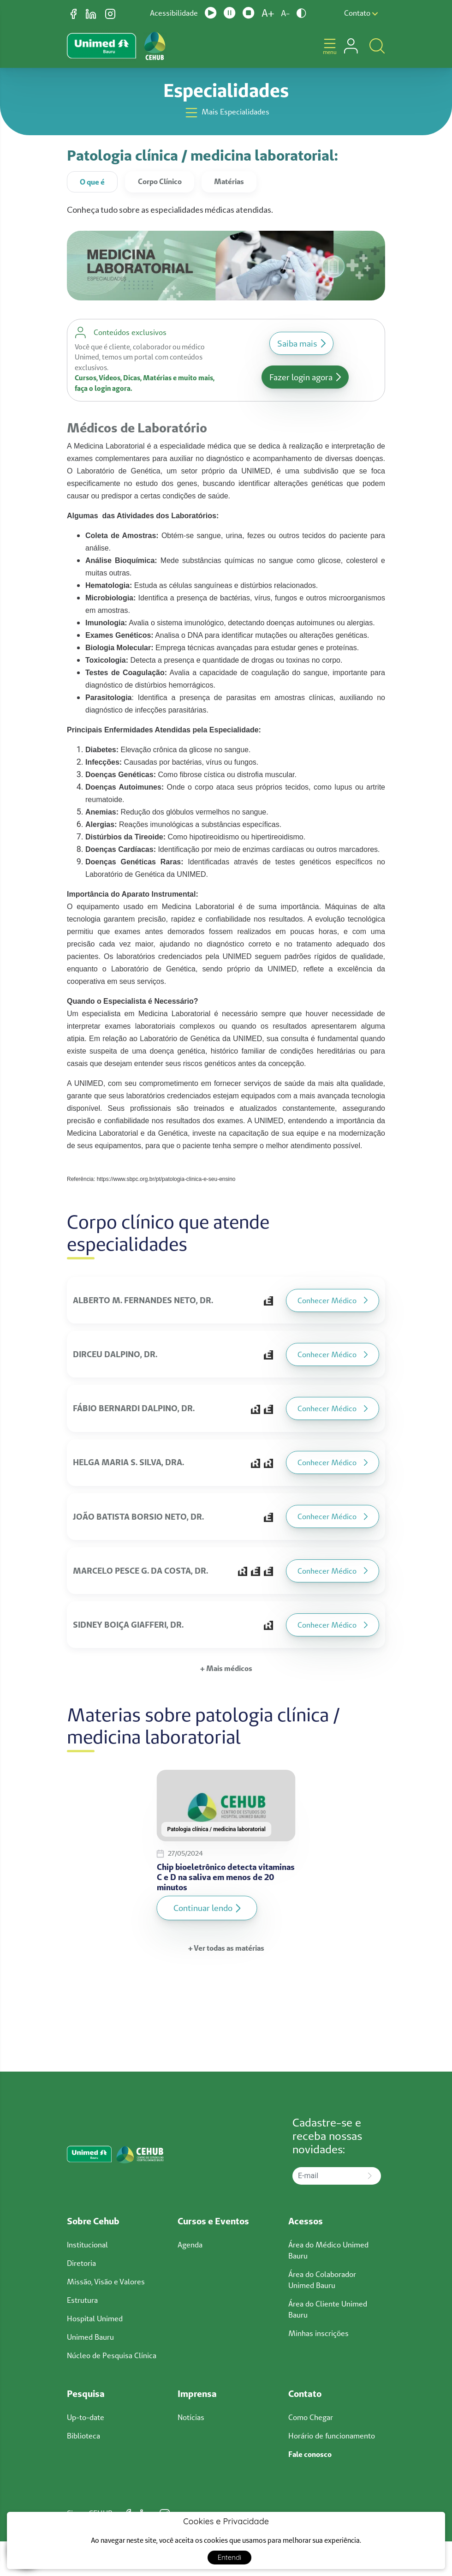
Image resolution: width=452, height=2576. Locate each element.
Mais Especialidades (226, 112)
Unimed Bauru (90, 2337)
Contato (361, 13)
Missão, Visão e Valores (106, 2281)
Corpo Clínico (160, 181)
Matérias (229, 181)
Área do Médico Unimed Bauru (328, 2250)
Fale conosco (310, 2454)
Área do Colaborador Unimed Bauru (322, 2280)
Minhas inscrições (318, 2333)
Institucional (87, 2244)
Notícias (191, 2417)
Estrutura (82, 2300)
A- (285, 13)
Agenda (190, 2244)
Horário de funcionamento (331, 2435)
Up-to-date (85, 2417)
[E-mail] (325, 2176)
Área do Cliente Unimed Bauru (327, 2309)
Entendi (230, 2557)
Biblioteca (83, 2435)
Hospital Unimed (95, 2318)
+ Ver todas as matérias (226, 1948)
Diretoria (81, 2263)
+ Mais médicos (226, 1668)
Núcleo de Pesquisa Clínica (111, 2355)
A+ (268, 12)
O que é (92, 181)
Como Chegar (310, 2417)
